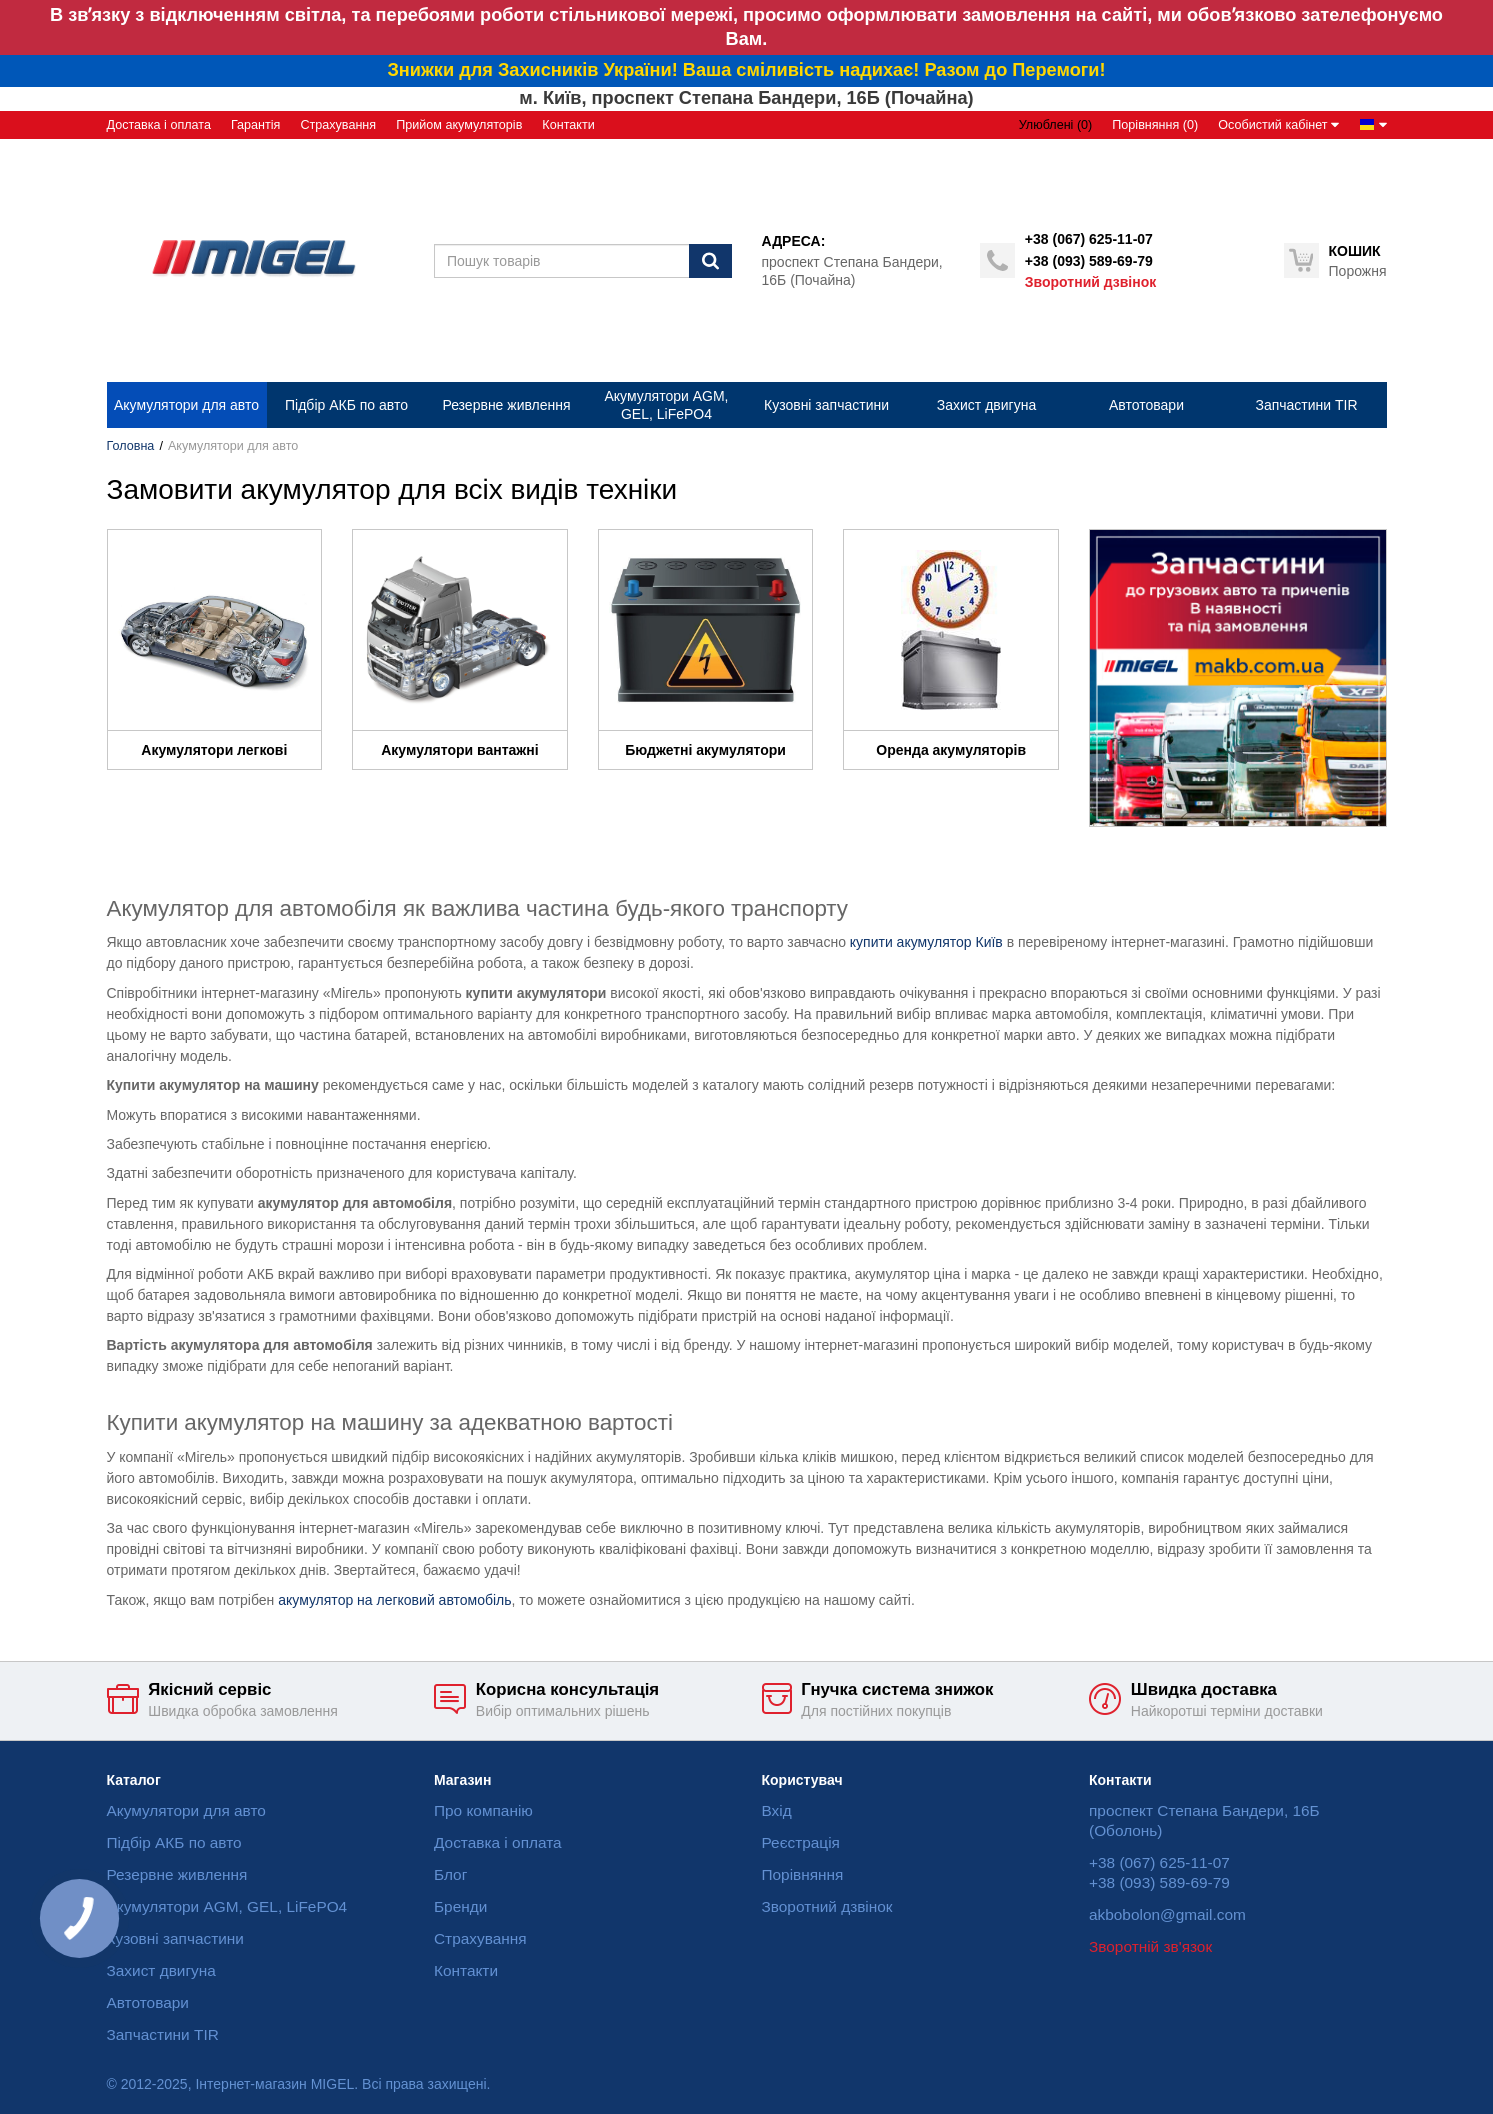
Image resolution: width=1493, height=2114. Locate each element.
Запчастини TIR (163, 2034)
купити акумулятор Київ (926, 942)
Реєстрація (801, 1842)
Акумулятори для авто (186, 1810)
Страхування (338, 125)
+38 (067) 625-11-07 (1089, 239)
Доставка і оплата (159, 125)
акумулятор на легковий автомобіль (394, 1600)
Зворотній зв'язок (1150, 1946)
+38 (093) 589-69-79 (1089, 261)
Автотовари (148, 2002)
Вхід (777, 1810)
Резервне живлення (177, 1874)
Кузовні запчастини (175, 1938)
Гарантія (255, 125)
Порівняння (803, 1874)
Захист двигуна (161, 1970)
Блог (450, 1874)
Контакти (568, 125)
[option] (1238, 678)
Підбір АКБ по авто (174, 1842)
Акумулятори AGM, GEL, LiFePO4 (227, 1906)
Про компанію (483, 1810)
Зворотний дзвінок (1090, 282)
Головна (131, 446)
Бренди (460, 1906)
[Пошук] (710, 261)
